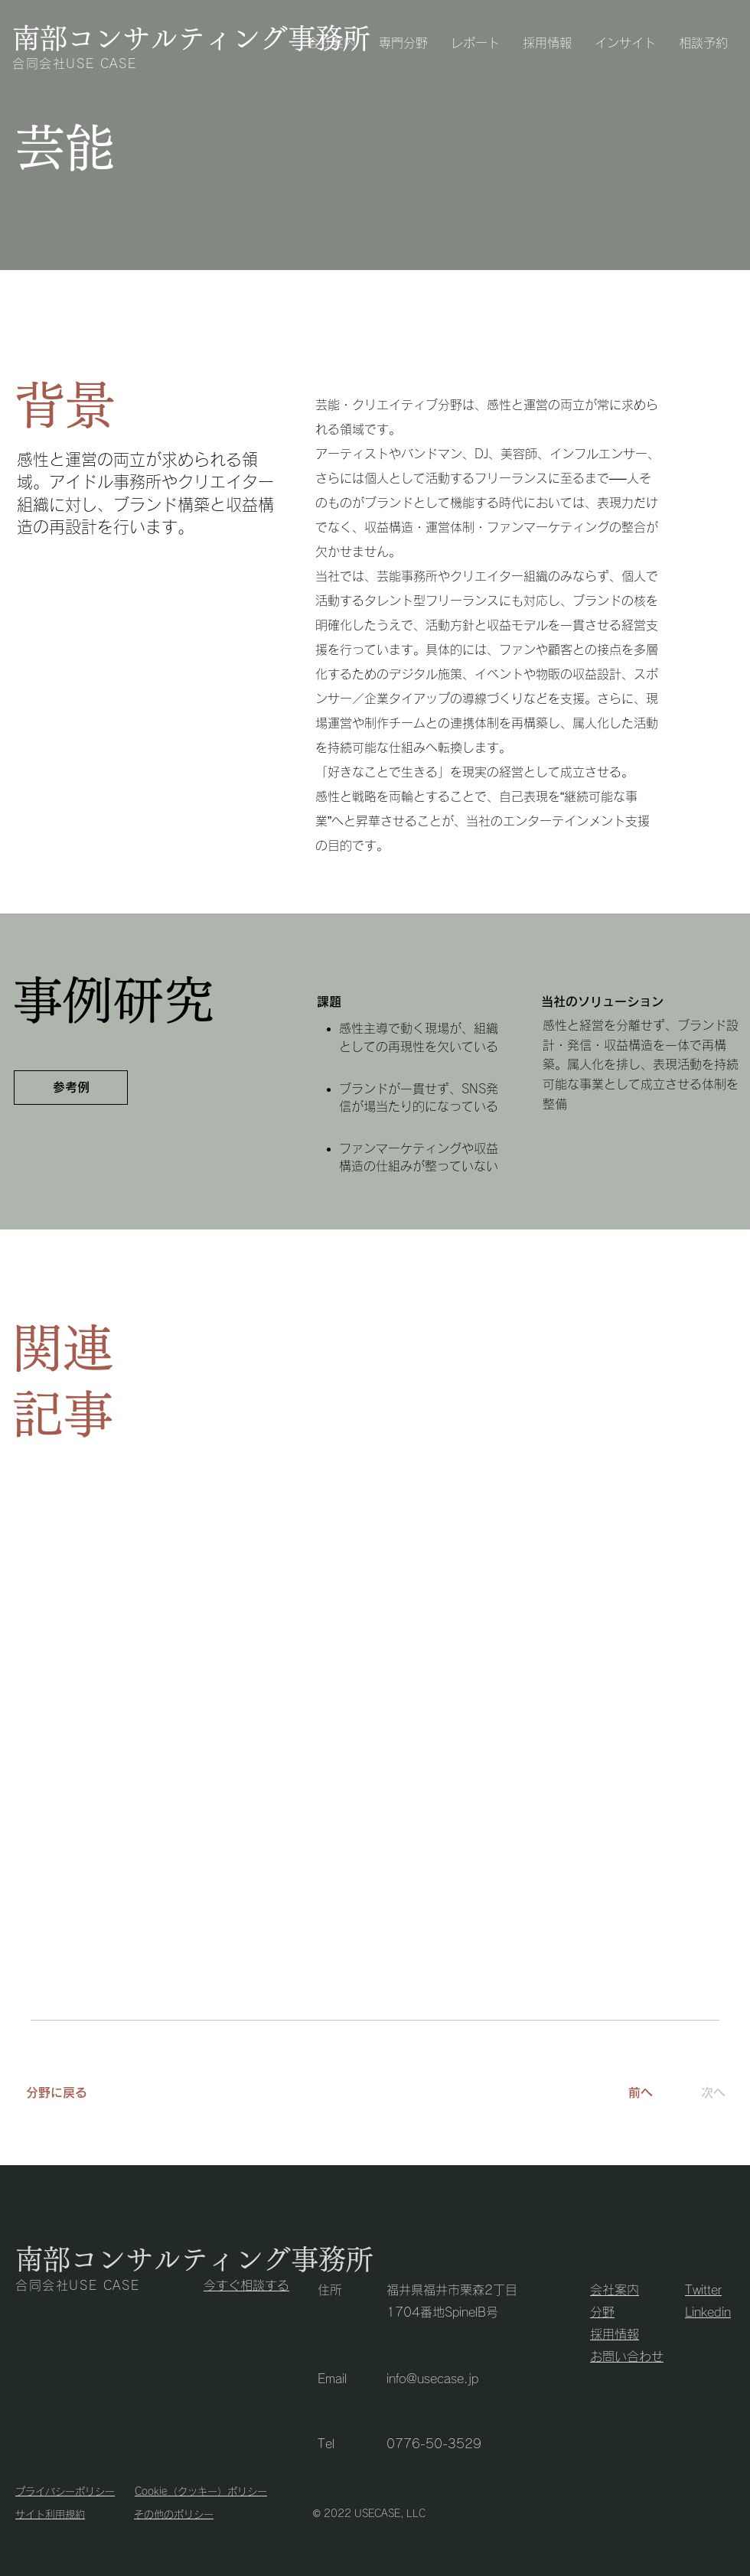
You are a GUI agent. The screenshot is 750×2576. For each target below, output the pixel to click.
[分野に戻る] (86, 2092)
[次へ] (708, 2092)
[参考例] (71, 1087)
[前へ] (640, 2092)
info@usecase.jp (432, 2378)
